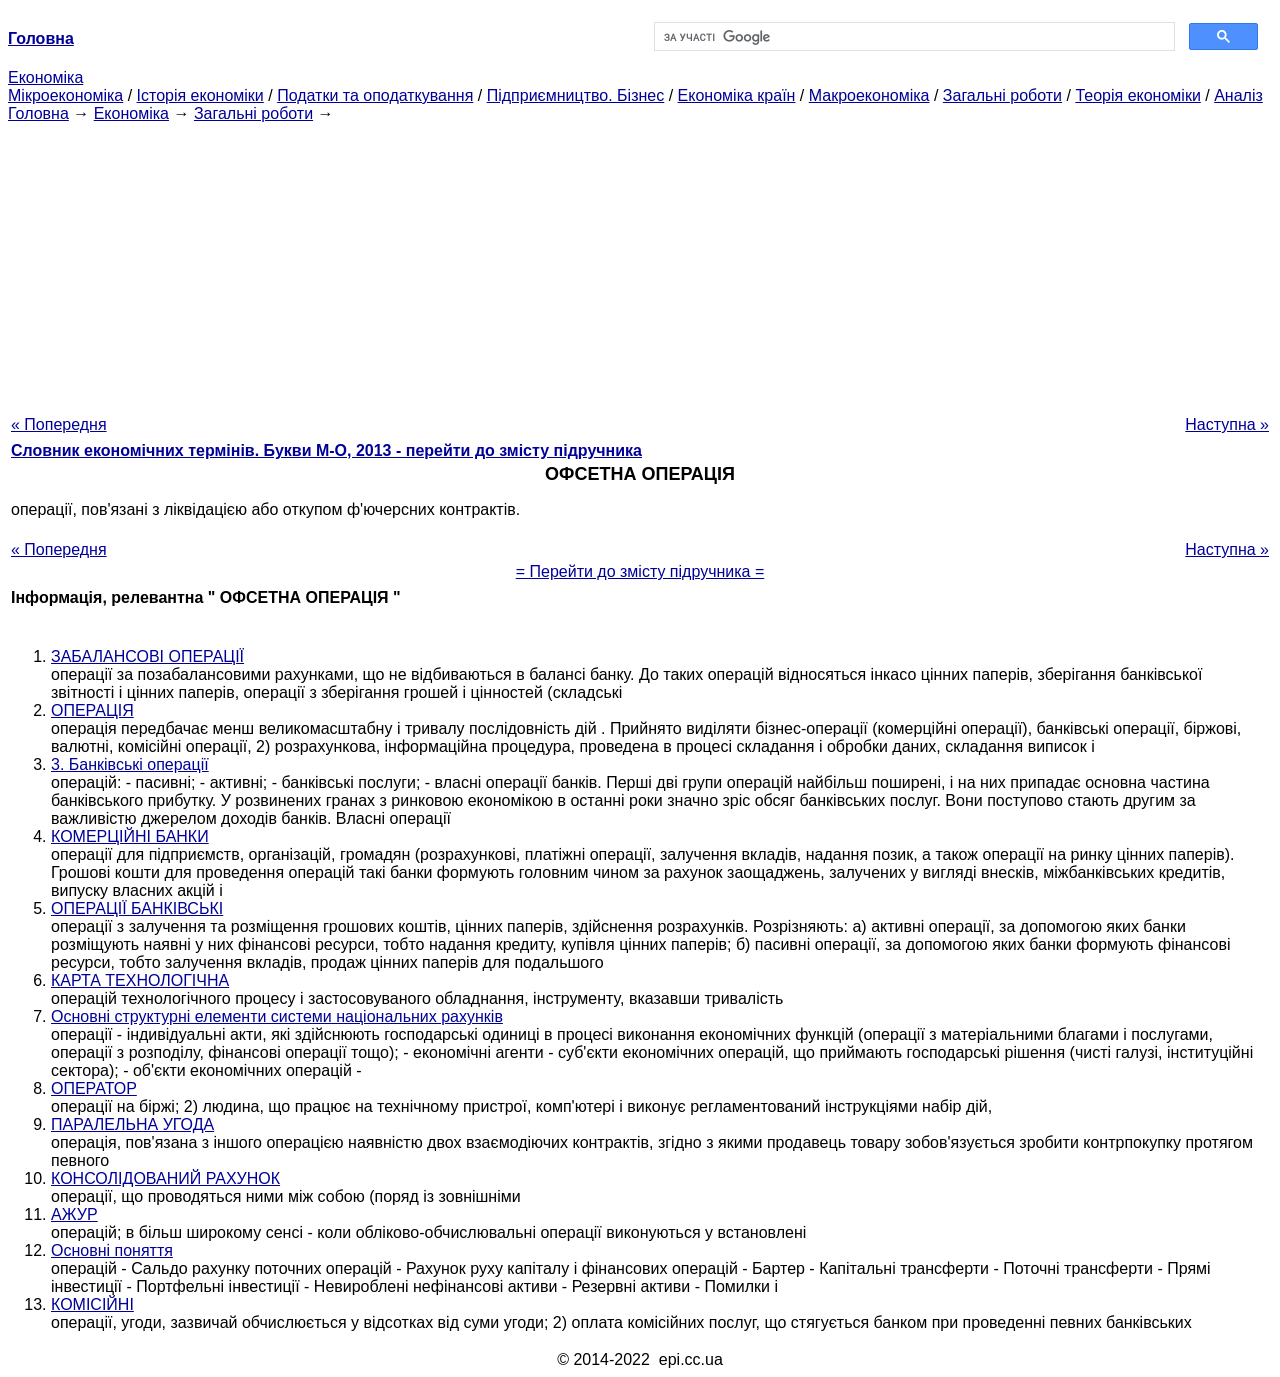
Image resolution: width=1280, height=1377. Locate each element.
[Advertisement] (640, 263)
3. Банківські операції (130, 764)
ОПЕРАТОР (94, 1088)
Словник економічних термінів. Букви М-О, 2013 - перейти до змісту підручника (326, 450)
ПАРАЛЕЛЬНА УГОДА (132, 1124)
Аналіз (1238, 95)
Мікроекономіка (65, 95)
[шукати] (912, 37)
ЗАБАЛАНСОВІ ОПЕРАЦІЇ (147, 656)
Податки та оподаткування (375, 95)
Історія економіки (200, 95)
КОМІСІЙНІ (92, 1304)
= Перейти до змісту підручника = (640, 571)
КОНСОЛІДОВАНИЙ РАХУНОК (165, 1178)
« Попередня (59, 424)
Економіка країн (737, 95)
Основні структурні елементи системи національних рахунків (277, 1016)
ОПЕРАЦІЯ (92, 710)
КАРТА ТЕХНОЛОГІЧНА (140, 980)
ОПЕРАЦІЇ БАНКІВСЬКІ (137, 908)
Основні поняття (112, 1250)
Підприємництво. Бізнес (576, 95)
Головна (38, 113)
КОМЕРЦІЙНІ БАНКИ (130, 836)
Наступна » (1227, 424)
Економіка (45, 77)
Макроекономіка (869, 95)
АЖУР (74, 1214)
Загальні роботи (1002, 95)
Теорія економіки (1137, 95)
